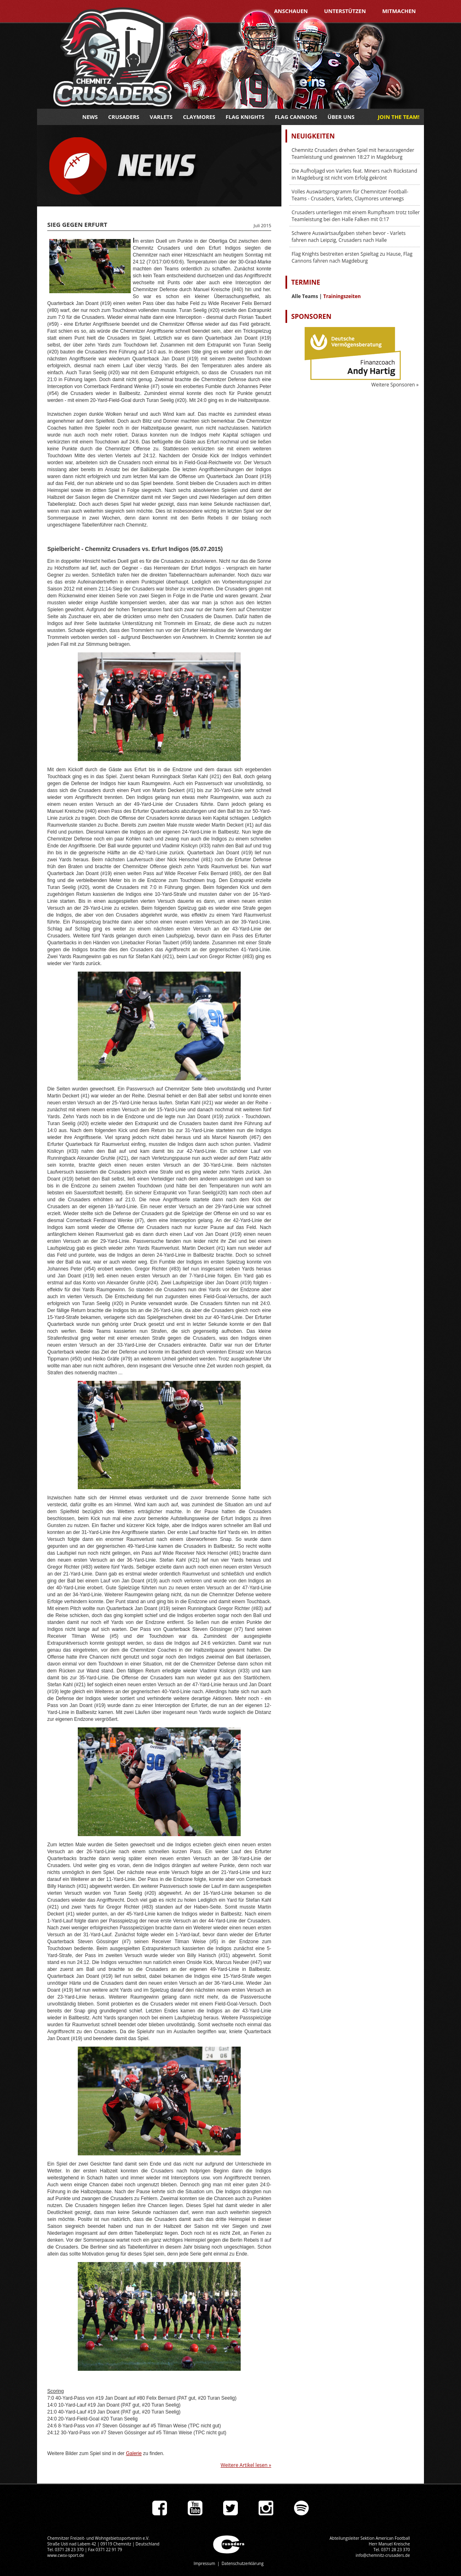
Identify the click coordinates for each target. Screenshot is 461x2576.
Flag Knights (245, 117)
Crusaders (124, 117)
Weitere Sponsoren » (395, 384)
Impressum (204, 2563)
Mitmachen (399, 11)
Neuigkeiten (313, 136)
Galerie (134, 2453)
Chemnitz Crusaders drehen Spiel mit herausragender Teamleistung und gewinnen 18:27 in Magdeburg (353, 153)
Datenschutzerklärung (242, 2563)
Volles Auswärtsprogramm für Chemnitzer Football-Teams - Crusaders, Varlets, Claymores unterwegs (350, 195)
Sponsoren (311, 316)
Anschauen (291, 11)
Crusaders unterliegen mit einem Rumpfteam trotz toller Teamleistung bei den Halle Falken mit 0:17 (356, 216)
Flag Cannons (296, 117)
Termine (305, 282)
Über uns (340, 117)
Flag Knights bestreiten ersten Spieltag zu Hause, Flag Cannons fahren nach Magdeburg (352, 257)
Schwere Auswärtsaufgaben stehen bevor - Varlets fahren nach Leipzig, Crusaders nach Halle (349, 237)
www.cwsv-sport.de (65, 2555)
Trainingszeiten (342, 296)
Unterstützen (345, 11)
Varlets (161, 117)
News (90, 117)
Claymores (199, 117)
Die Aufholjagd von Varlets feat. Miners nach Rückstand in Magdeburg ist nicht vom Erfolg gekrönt (354, 174)
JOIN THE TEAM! (398, 117)
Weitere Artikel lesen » (246, 2465)
